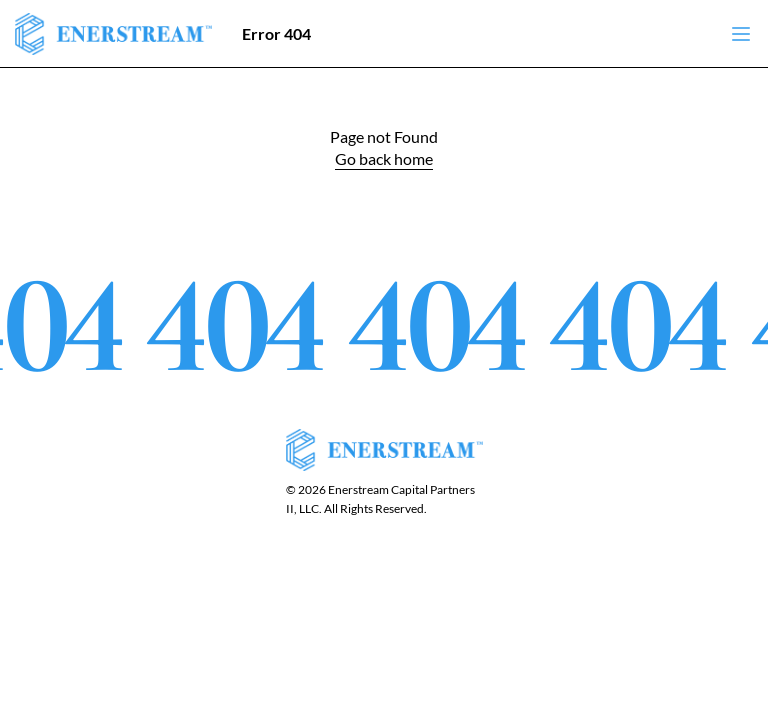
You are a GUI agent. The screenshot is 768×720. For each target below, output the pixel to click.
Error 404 (276, 33)
